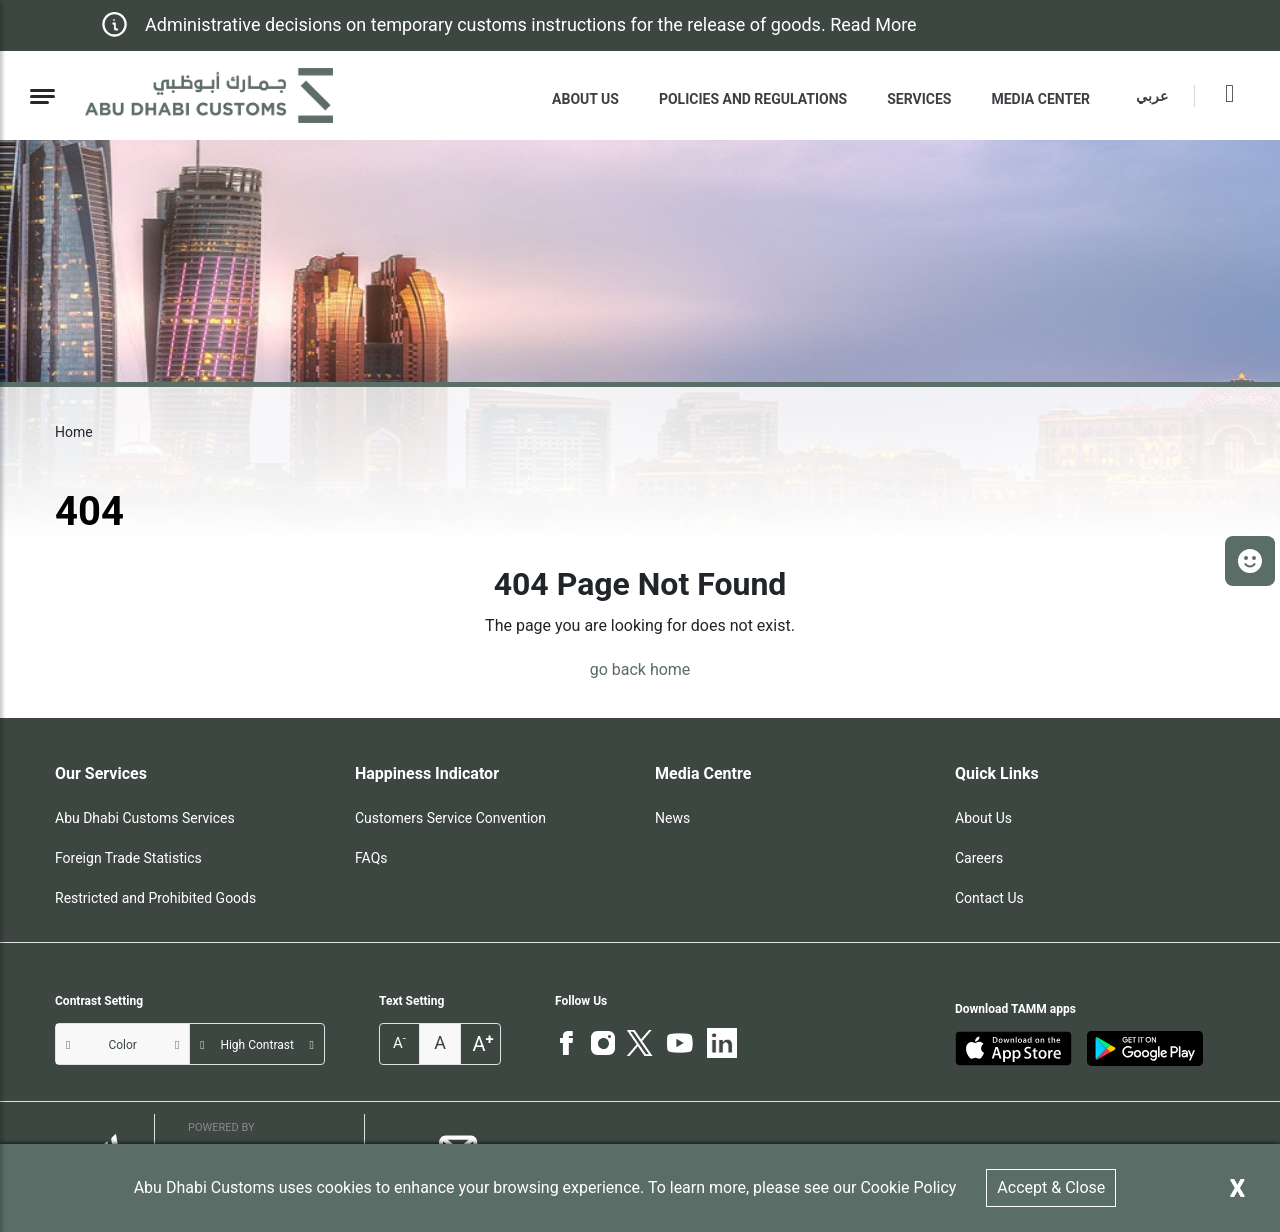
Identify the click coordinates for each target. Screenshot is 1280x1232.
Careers (979, 858)
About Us (585, 99)
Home (74, 432)
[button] (1250, 561)
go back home (640, 669)
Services (919, 99)
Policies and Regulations (753, 99)
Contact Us (989, 898)
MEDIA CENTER (1040, 99)
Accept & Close (1051, 1187)
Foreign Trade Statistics (128, 858)
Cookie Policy (908, 1187)
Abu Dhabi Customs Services (145, 818)
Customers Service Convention (450, 818)
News (672, 818)
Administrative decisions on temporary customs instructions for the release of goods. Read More (531, 24)
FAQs (371, 858)
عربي (1152, 96)
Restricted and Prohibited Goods (155, 898)
